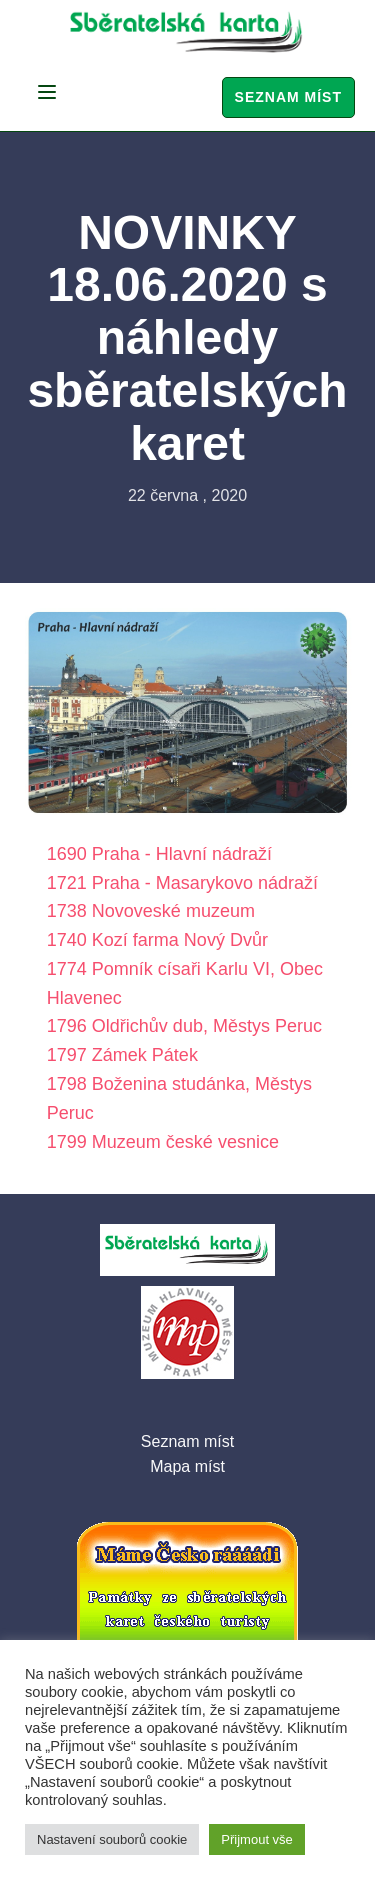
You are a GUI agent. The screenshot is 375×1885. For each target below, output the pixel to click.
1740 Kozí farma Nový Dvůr (157, 940)
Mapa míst (187, 1466)
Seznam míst (288, 97)
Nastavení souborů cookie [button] (112, 1839)
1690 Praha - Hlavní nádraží (159, 854)
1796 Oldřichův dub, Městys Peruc (184, 1026)
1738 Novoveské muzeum (151, 911)
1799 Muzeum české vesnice (163, 1142)
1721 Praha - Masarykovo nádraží (182, 883)
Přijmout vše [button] (257, 1839)
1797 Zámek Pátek (122, 1055)
